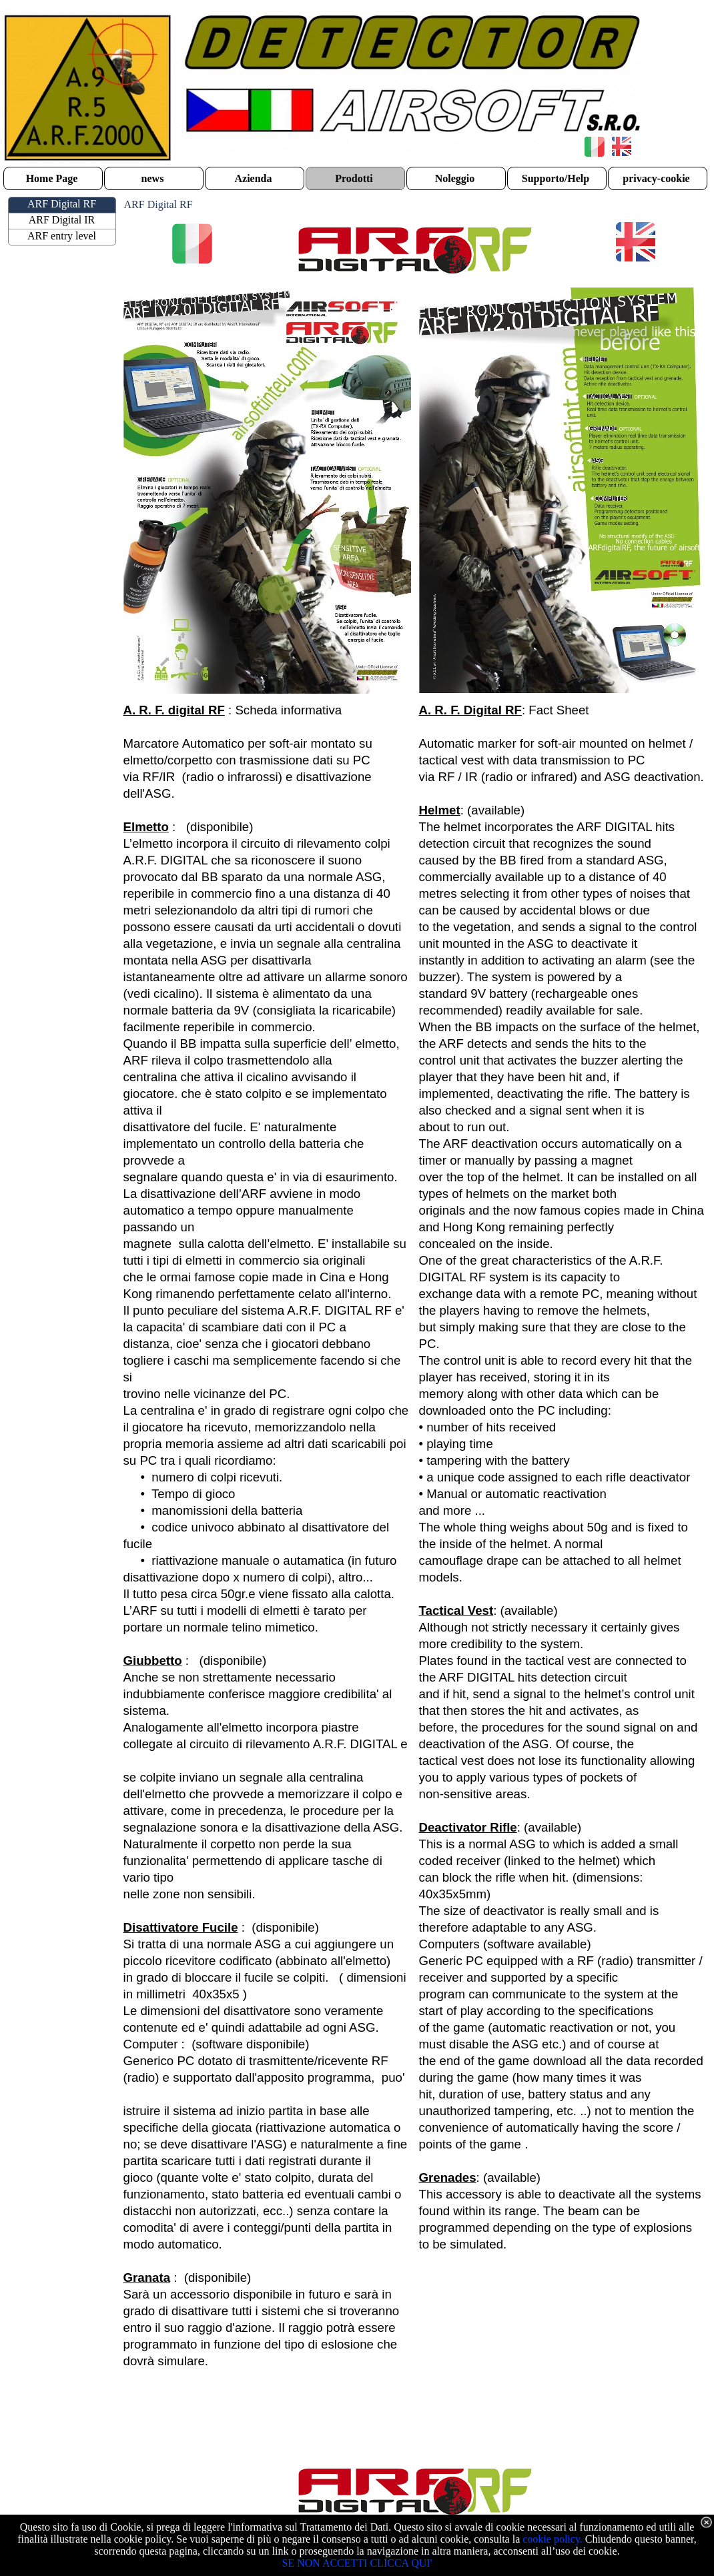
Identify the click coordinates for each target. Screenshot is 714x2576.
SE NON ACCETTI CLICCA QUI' (357, 2563)
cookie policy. (552, 2539)
